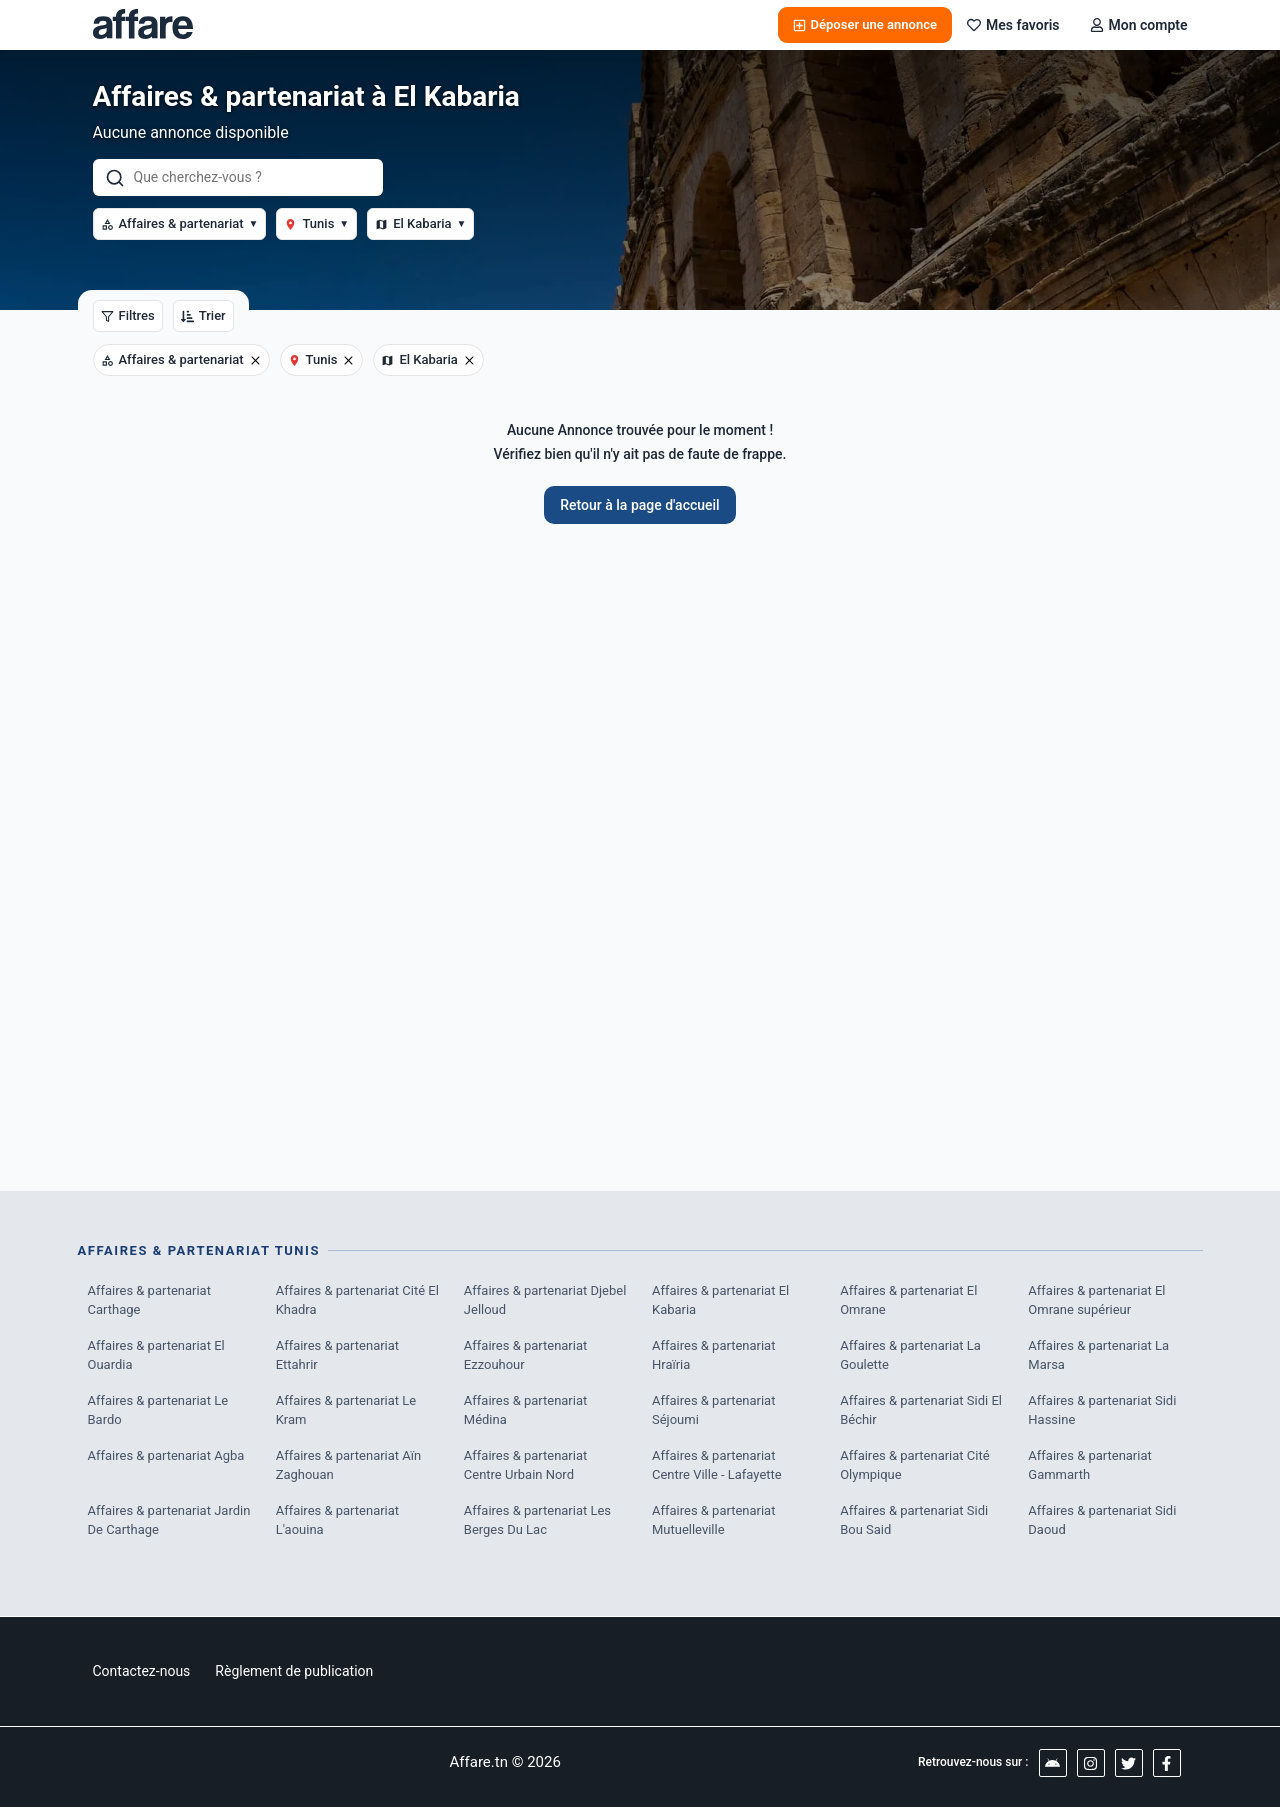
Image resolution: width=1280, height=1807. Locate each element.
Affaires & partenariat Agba (166, 1455)
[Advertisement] (640, 847)
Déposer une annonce (865, 24)
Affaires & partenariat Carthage (150, 1300)
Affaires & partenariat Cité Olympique (915, 1465)
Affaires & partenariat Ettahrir (338, 1355)
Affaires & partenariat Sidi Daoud (1102, 1520)
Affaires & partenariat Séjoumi (714, 1410)
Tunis (316, 223)
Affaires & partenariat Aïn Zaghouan (349, 1465)
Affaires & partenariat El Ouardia (156, 1355)
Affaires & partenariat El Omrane (908, 1300)
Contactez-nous (142, 1671)
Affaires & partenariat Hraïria (714, 1355)
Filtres (128, 315)
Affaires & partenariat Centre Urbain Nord (526, 1465)
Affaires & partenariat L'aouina (338, 1520)
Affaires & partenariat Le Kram (346, 1410)
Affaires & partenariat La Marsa (1098, 1355)
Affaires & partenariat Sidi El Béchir (921, 1410)
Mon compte (1139, 25)
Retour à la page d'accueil (639, 505)
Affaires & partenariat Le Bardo (158, 1410)
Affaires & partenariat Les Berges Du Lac (537, 1520)
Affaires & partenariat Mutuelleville (714, 1520)
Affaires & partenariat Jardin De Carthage (169, 1520)
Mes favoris (1013, 25)
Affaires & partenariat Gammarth (1090, 1465)
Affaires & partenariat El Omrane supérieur (1096, 1300)
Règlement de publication (294, 1671)
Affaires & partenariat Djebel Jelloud (545, 1300)
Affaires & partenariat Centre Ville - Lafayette (717, 1465)
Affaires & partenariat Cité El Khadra (357, 1300)
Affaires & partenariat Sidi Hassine (1102, 1410)
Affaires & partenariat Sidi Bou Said (914, 1520)
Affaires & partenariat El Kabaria (720, 1300)
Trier (203, 315)
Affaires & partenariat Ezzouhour (526, 1355)
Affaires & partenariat (180, 223)
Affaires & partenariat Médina (526, 1410)
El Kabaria (420, 223)
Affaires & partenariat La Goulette (910, 1355)
